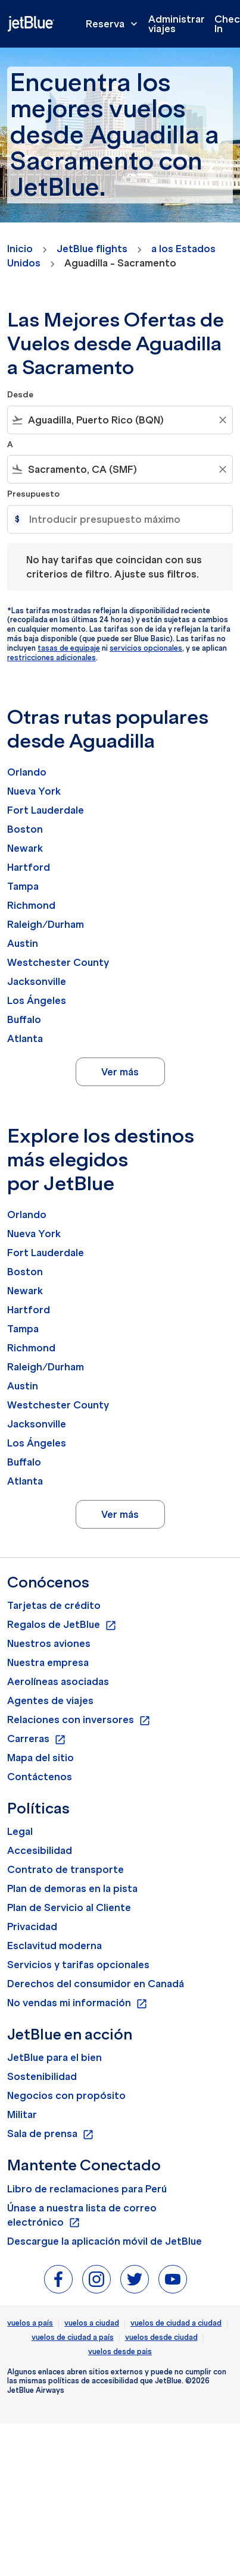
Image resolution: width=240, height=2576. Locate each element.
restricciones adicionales (51, 657)
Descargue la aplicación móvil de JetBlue (104, 2241)
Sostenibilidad (42, 2076)
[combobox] (120, 420)
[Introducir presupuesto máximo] (124, 519)
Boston (25, 829)
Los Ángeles (36, 1000)
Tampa (23, 886)
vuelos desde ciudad (161, 2337)
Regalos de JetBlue (62, 1624)
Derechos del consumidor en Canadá (95, 1984)
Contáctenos (39, 1777)
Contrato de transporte (65, 1869)
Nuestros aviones (49, 1643)
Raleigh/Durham (45, 924)
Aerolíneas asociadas (58, 1681)
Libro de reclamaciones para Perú (87, 2189)
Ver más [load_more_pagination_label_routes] (120, 1072)
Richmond (31, 905)
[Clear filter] (222, 420)
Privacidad (32, 1926)
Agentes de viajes (50, 1700)
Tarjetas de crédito (54, 1605)
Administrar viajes (176, 23)
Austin (22, 943)
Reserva (115, 23)
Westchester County (58, 962)
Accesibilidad (39, 1850)
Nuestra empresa (48, 1662)
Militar (22, 2114)
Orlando (26, 772)
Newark (25, 848)
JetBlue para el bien (54, 2057)
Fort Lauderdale (45, 810)
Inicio (20, 249)
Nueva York (34, 791)
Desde (20, 395)
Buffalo (24, 1019)
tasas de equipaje (69, 648)
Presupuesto (33, 494)
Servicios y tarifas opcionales (78, 1965)
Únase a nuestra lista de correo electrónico (82, 2215)
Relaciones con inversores (79, 1720)
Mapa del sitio (40, 1758)
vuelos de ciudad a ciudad (176, 2322)
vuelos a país (30, 2322)
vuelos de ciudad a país (73, 2337)
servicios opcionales (146, 648)
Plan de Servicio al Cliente (69, 1907)
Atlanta (25, 1038)
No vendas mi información (77, 2003)
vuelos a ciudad (91, 2322)
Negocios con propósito (66, 2095)
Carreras (36, 1739)
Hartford (28, 867)
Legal (20, 1831)
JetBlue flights (92, 249)
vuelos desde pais (120, 2351)
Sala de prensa (50, 2134)
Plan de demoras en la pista (72, 1888)
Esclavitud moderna (54, 1945)
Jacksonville (36, 981)
